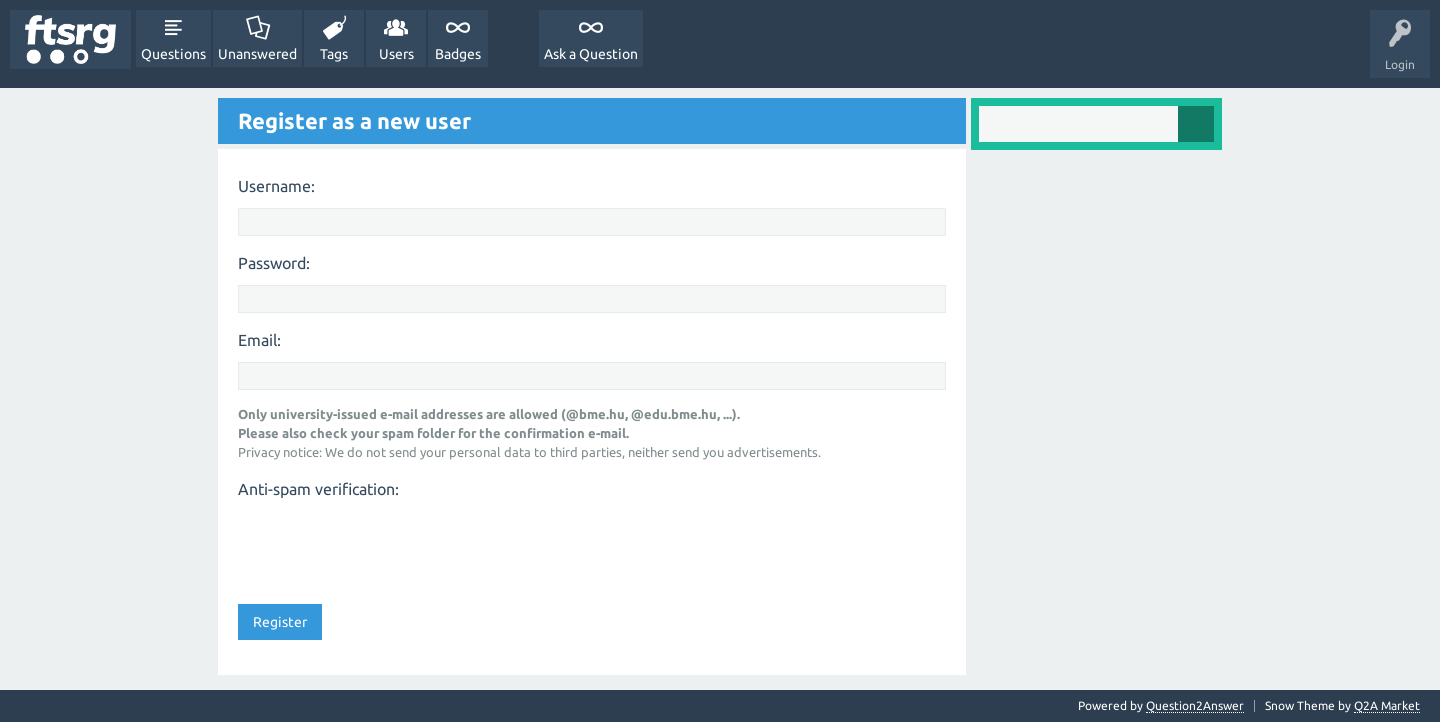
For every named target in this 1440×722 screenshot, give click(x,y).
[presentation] (390, 545)
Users (396, 54)
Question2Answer (1195, 705)
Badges (458, 54)
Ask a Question (591, 54)
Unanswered (257, 54)
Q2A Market (1387, 705)
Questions (173, 54)
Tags (334, 54)
